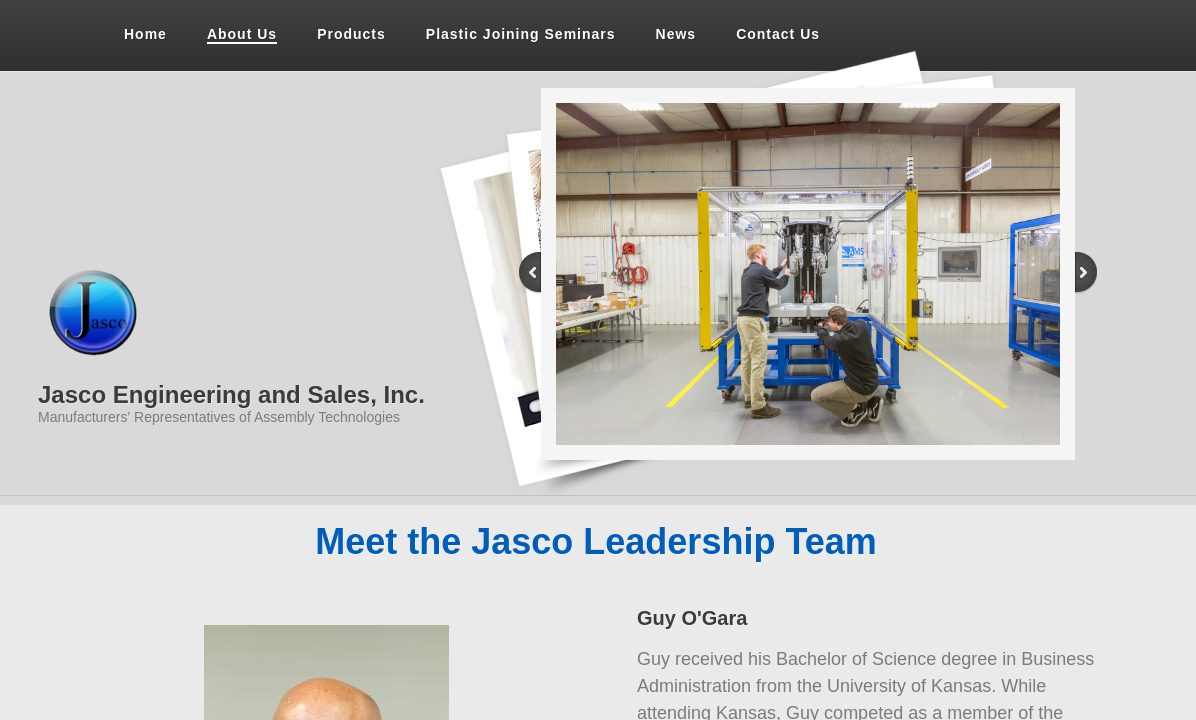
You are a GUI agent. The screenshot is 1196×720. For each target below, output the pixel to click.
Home (145, 34)
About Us (242, 34)
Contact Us (778, 34)
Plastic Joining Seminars (521, 34)
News (676, 34)
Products (351, 34)
